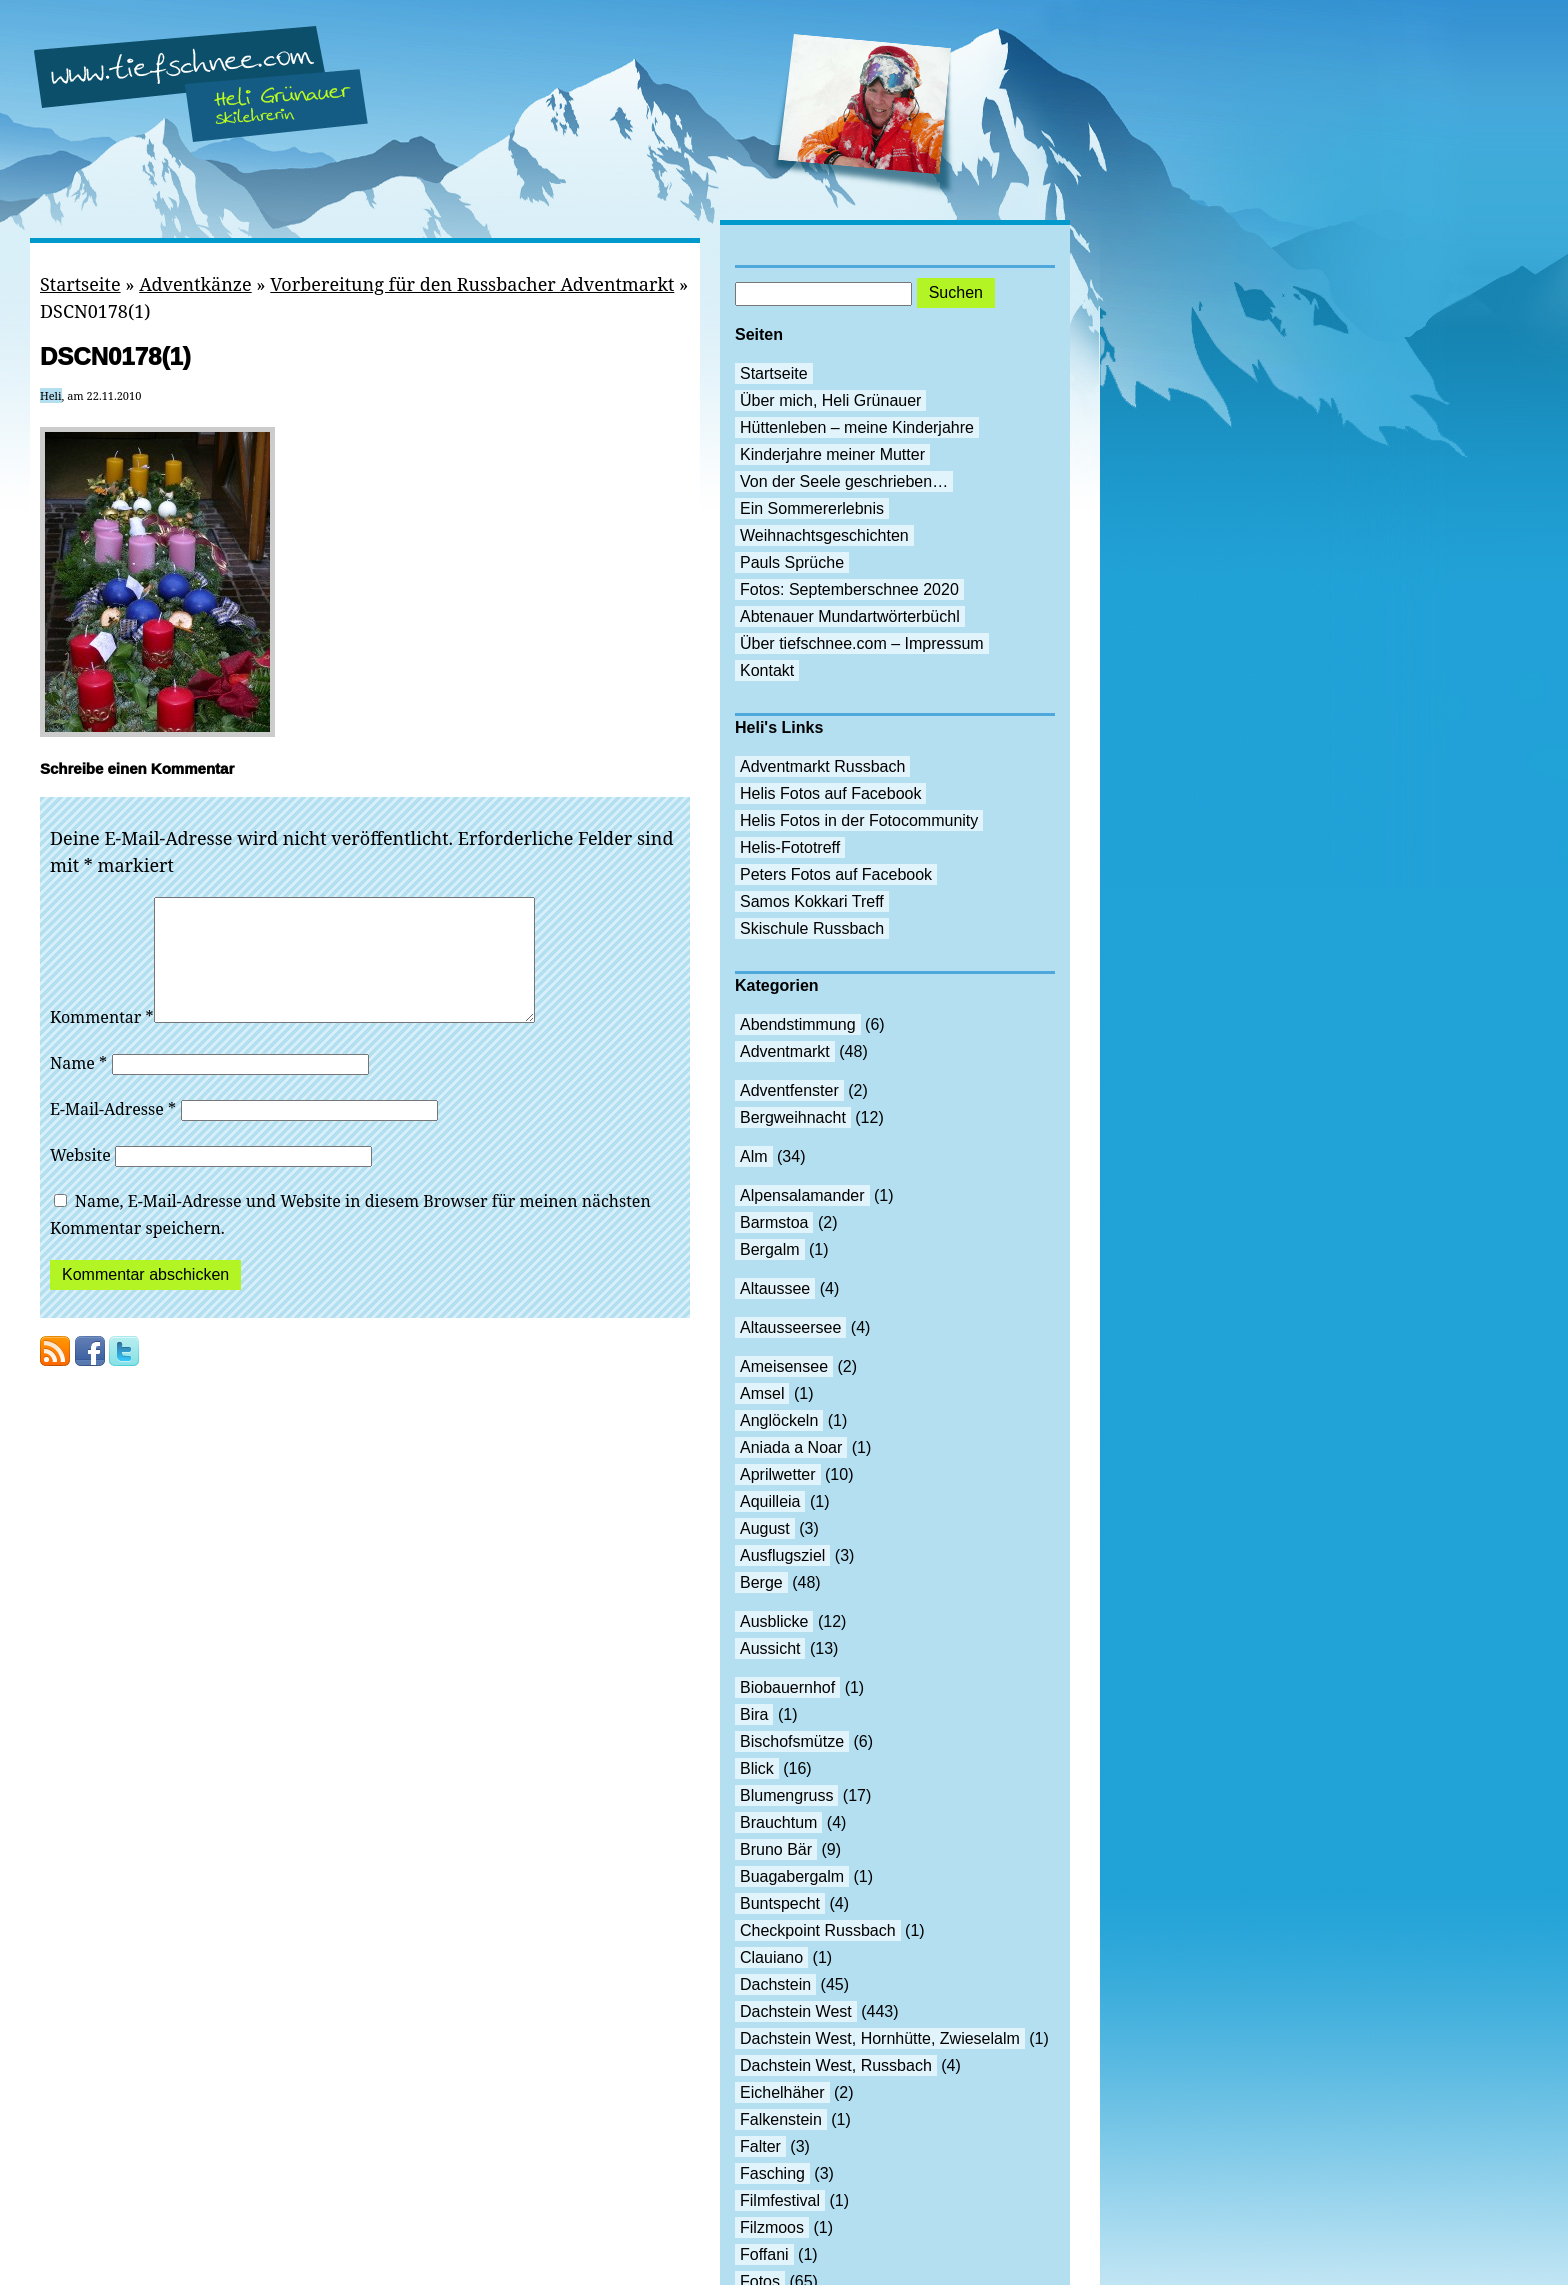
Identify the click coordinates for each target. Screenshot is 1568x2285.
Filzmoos (772, 2227)
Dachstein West (796, 2011)
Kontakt (767, 670)
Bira (754, 1714)
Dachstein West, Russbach (836, 2065)
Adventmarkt (785, 1051)
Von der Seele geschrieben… (844, 481)
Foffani (764, 2254)
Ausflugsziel (782, 1555)
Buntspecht (780, 1903)
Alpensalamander (802, 1195)
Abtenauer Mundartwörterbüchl (850, 616)
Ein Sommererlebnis (812, 508)
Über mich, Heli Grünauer (830, 400)
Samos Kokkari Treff (812, 901)
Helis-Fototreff (790, 847)
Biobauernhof (787, 1687)
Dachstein (775, 1984)
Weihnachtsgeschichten (824, 535)
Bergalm (770, 1249)
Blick (757, 1768)
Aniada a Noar (791, 1447)
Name (78, 1087)
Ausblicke (774, 1621)
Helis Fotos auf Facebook (830, 793)
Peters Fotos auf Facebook (836, 874)
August (765, 1528)
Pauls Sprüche (792, 562)
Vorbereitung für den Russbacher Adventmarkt (472, 284)
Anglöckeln (779, 1420)
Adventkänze (195, 284)
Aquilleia (770, 1501)
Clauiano (771, 1957)
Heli (51, 395)
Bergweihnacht (793, 1117)
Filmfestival (780, 2200)
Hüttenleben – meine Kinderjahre (857, 427)
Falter (760, 2146)
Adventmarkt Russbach (822, 766)
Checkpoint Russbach (818, 1930)
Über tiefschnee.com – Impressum (862, 643)
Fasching (772, 2173)
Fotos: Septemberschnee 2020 (849, 589)
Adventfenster (789, 1090)
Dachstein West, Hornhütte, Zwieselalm (880, 2038)
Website (80, 1179)
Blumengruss (786, 1795)
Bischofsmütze (792, 1741)
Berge (761, 1582)
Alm (754, 1156)
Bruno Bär (776, 1849)
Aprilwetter (778, 1474)
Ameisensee (784, 1366)
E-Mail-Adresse (113, 1133)
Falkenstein (781, 2119)
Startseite (80, 284)
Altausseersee (790, 1327)
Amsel (762, 1393)
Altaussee (775, 1288)
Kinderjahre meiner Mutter (832, 454)
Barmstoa (774, 1222)
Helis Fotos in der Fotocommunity (859, 820)
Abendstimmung (798, 1024)
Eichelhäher (782, 2092)
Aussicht (770, 1648)
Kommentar (102, 1041)
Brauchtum (778, 1822)
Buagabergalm (792, 1876)
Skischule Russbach (812, 928)
